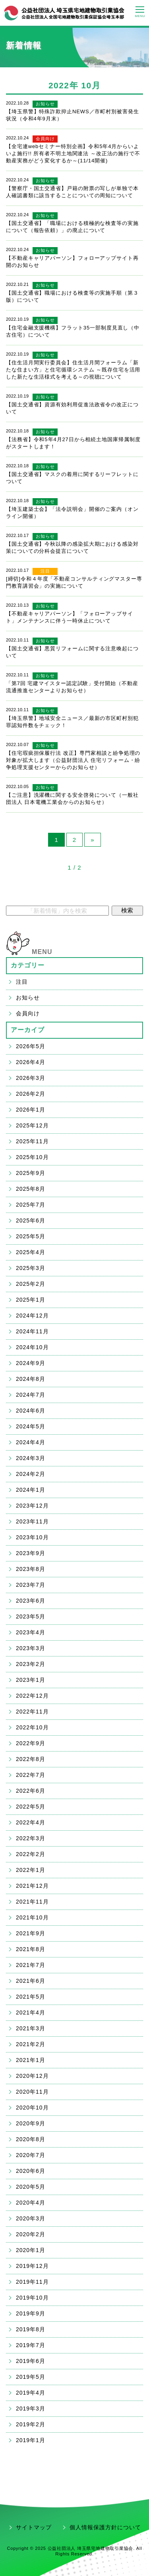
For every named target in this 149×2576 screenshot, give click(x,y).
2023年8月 (30, 1569)
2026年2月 (30, 1094)
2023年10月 (32, 1537)
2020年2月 (30, 2234)
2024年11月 (32, 1331)
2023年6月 (30, 1600)
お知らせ (45, 103)
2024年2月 (30, 1474)
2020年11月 (32, 2092)
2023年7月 (30, 1585)
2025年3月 (30, 1268)
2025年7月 (30, 1204)
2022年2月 (30, 1854)
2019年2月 (30, 2424)
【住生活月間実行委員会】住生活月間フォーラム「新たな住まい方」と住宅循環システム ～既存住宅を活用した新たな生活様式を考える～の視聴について (73, 370)
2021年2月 (30, 2044)
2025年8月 (30, 1189)
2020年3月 (30, 2218)
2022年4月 (30, 1822)
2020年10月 (32, 2107)
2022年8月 (30, 1759)
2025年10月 (32, 1157)
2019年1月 (30, 2440)
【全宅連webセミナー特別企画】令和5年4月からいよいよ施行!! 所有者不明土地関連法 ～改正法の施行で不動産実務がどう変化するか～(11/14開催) (73, 153)
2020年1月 (30, 2250)
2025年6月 (30, 1220)
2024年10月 (32, 1347)
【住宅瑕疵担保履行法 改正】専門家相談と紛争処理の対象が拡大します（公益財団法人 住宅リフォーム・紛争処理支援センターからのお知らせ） (73, 760)
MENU (42, 951)
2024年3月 (30, 1458)
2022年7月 (30, 1775)
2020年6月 (30, 2171)
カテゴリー (28, 965)
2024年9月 (30, 1363)
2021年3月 (30, 2028)
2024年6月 (30, 1410)
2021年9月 (30, 1933)
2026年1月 (30, 1109)
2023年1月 (30, 1680)
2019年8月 (30, 2329)
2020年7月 (30, 2155)
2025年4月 (30, 1252)
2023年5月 (30, 1616)
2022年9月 (30, 1743)
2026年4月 (30, 1062)
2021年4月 (30, 2012)
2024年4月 (30, 1442)
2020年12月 (32, 2076)
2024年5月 (30, 1426)
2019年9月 (30, 2313)
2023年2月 (30, 1664)
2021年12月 (32, 1886)
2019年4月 (30, 2392)
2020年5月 (30, 2187)
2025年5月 (30, 1236)
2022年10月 (32, 1727)
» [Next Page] (92, 839)
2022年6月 (30, 1791)
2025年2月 (30, 1284)
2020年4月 (30, 2202)
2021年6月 (30, 1981)
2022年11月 (32, 1711)
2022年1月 (30, 1870)
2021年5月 (30, 1996)
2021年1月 (30, 2060)
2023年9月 (30, 1553)
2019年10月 (32, 2297)
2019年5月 (30, 2377)
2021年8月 (30, 1949)
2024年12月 (32, 1315)
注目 (45, 571)
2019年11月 (32, 2282)
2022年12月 (32, 1696)
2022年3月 (30, 1838)
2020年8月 (30, 2139)
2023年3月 (30, 1648)
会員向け (45, 138)
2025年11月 (32, 1141)
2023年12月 (32, 1505)
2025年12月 (32, 1125)
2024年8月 (30, 1379)
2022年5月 (30, 1806)
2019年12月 (32, 2266)
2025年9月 (30, 1173)
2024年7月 (30, 1395)
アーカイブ (28, 1029)
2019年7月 (30, 2345)
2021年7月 (30, 1965)
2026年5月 (30, 1046)
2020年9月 (30, 2123)
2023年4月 (30, 1632)
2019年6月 (30, 2361)
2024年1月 (30, 1490)
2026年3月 (30, 1078)
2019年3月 (30, 2408)
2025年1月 (30, 1300)
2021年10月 (32, 1917)
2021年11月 (32, 1901)
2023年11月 (32, 1521)
